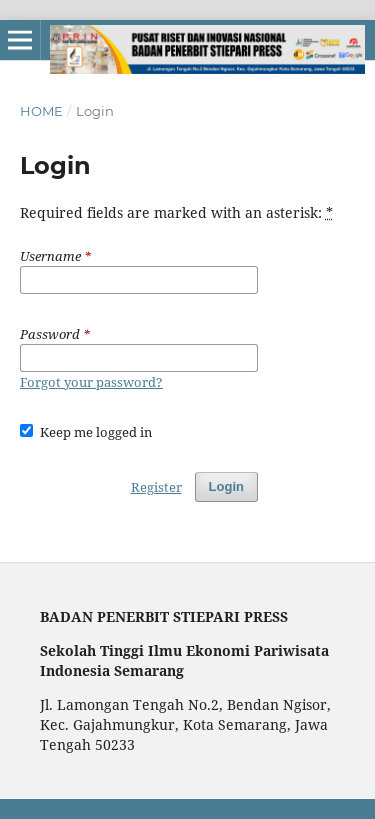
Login (226, 486)
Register (156, 487)
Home (41, 111)
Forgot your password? (91, 382)
